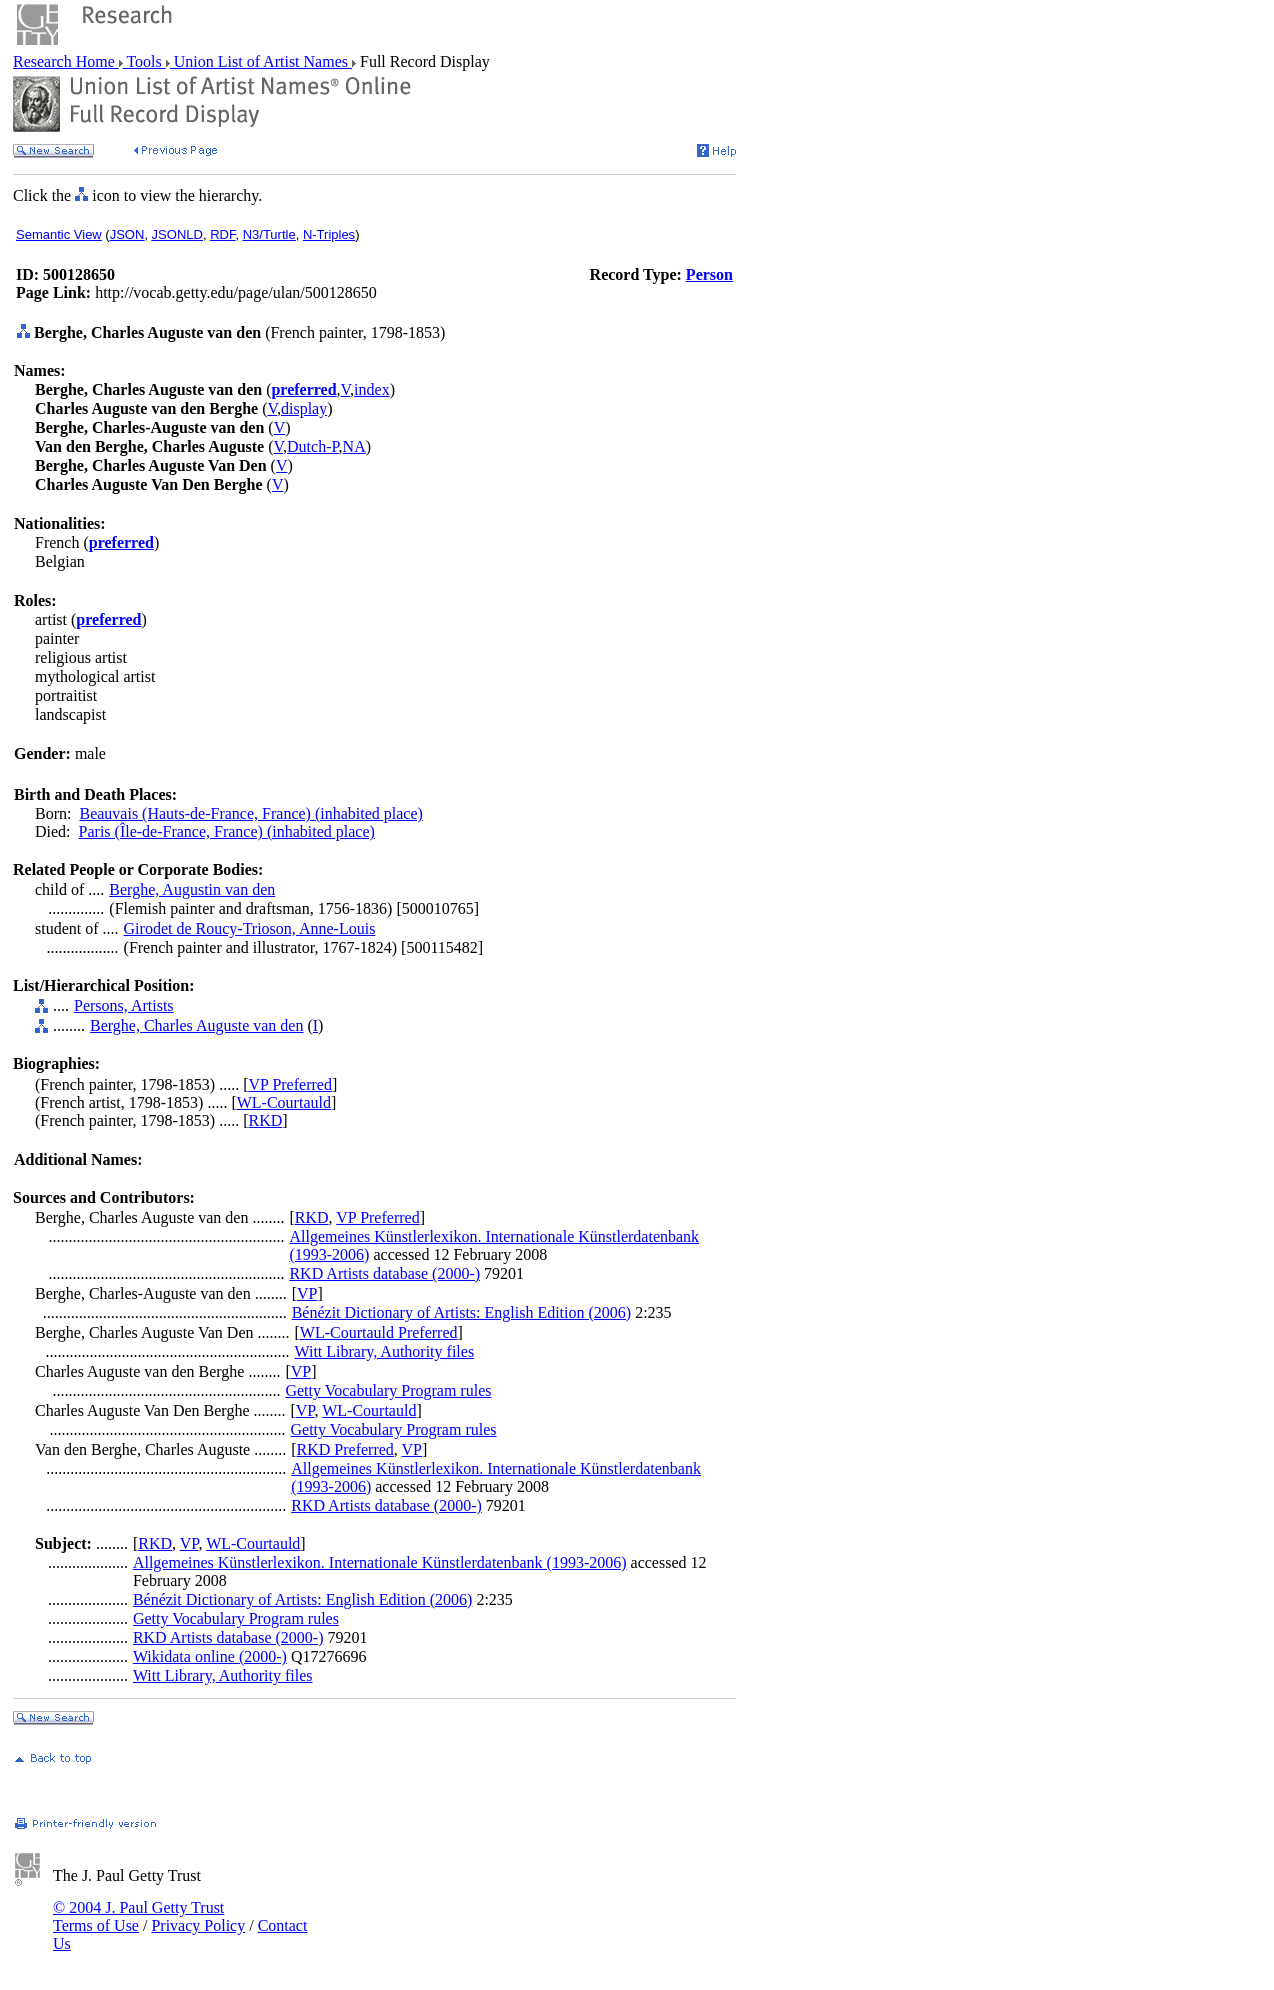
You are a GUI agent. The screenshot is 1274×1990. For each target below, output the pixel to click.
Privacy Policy (198, 1925)
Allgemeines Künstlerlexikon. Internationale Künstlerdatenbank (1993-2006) (380, 1562)
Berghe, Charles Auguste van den (196, 1025)
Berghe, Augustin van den (192, 889)
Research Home (66, 61)
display (304, 408)
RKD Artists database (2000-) (384, 1273)
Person (709, 274)
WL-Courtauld (284, 1102)
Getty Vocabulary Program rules (388, 1390)
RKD (266, 1120)
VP (307, 1293)
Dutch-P (313, 446)
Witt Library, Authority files (384, 1351)
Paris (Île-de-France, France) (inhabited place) (227, 831)
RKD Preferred (345, 1449)
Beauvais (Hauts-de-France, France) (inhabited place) (250, 813)
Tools (144, 61)
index (372, 389)
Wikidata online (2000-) (210, 1656)
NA (354, 446)
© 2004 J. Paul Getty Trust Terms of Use (138, 1916)
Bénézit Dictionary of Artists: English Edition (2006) (462, 1312)
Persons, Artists (124, 1005)
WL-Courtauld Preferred (379, 1332)
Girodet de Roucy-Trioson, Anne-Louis (250, 928)
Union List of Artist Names (261, 61)
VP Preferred (290, 1084)
